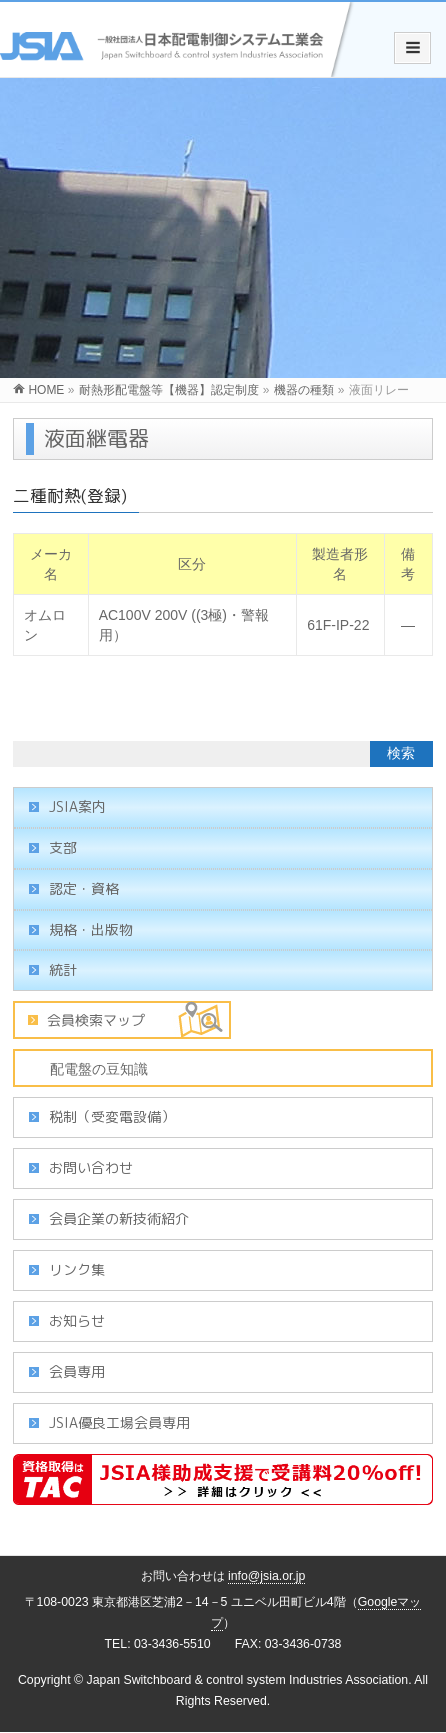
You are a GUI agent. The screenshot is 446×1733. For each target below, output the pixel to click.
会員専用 (77, 1371)
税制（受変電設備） (112, 1116)
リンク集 (77, 1269)
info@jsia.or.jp (267, 1576)
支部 (63, 847)
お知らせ (77, 1320)
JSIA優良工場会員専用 (119, 1422)
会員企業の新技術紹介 (119, 1218)
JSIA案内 (77, 806)
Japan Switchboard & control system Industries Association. (249, 1680)
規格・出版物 (91, 929)
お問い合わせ (91, 1167)
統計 (63, 969)
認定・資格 (84, 888)
